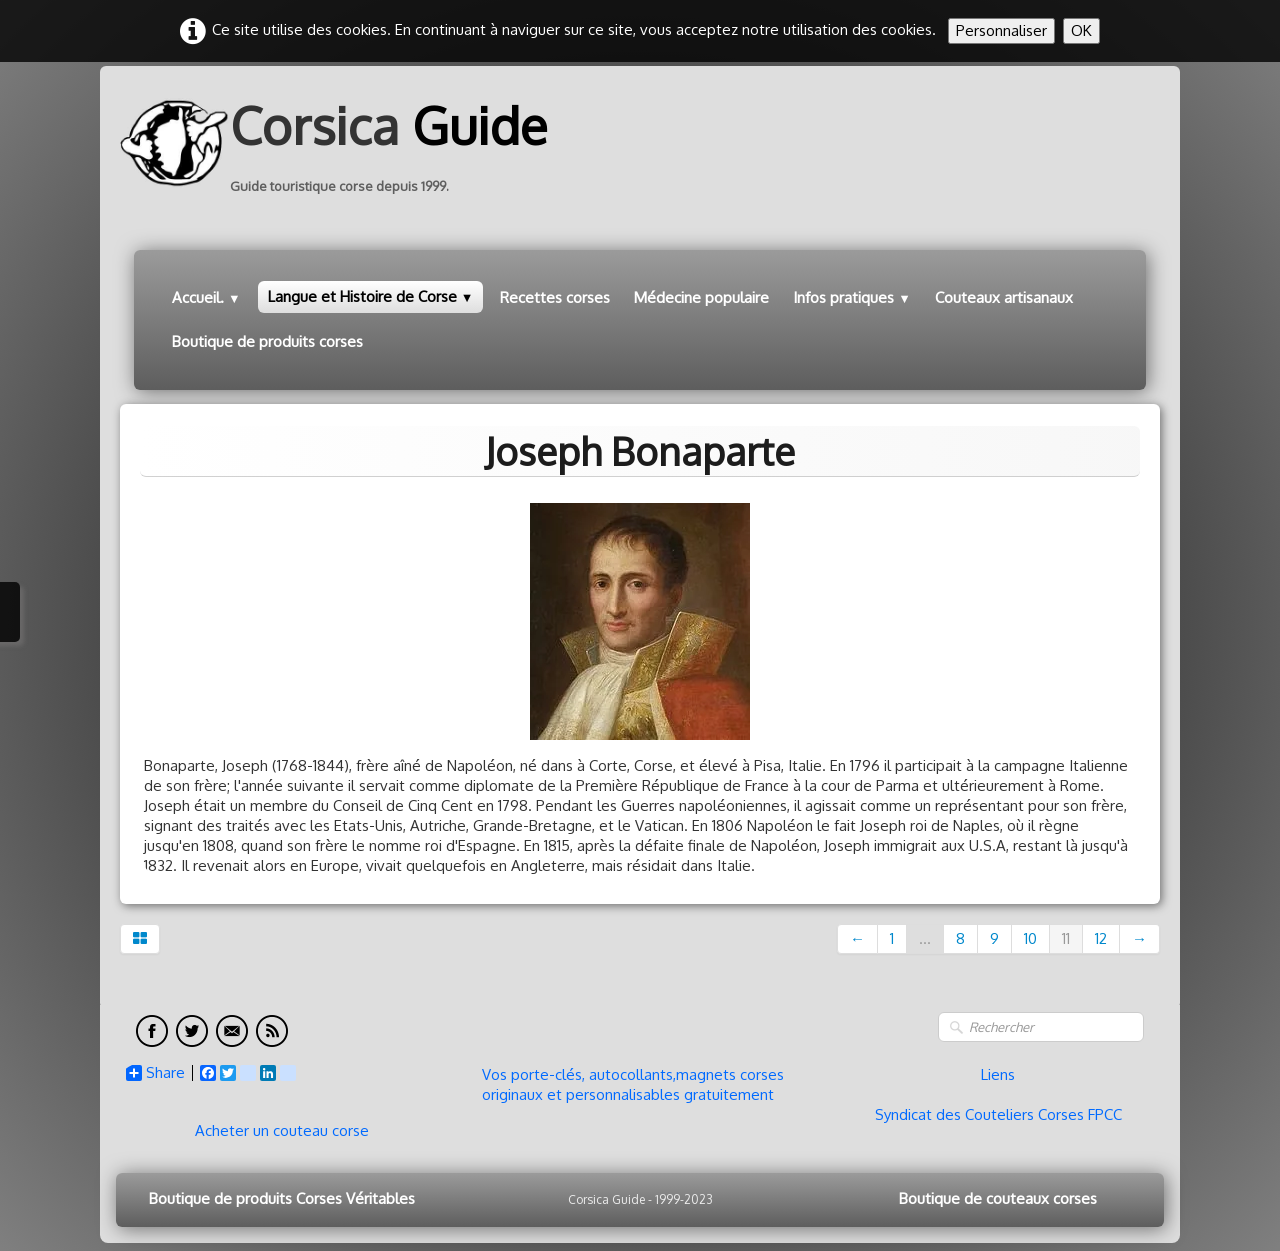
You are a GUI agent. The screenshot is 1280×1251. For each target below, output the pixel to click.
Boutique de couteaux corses (998, 1198)
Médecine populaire (701, 297)
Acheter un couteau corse (282, 1130)
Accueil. (206, 297)
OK (1081, 30)
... (925, 938)
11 (1066, 938)
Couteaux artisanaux (1004, 297)
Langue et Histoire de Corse (371, 296)
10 (1030, 938)
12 (1101, 938)
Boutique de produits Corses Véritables (282, 1198)
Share (155, 1073)
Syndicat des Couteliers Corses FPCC (998, 1114)
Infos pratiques (852, 297)
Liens (998, 1074)
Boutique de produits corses (267, 341)
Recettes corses (555, 297)
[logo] (341, 143)
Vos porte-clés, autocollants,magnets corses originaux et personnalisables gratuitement (633, 1084)
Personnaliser (1001, 30)
